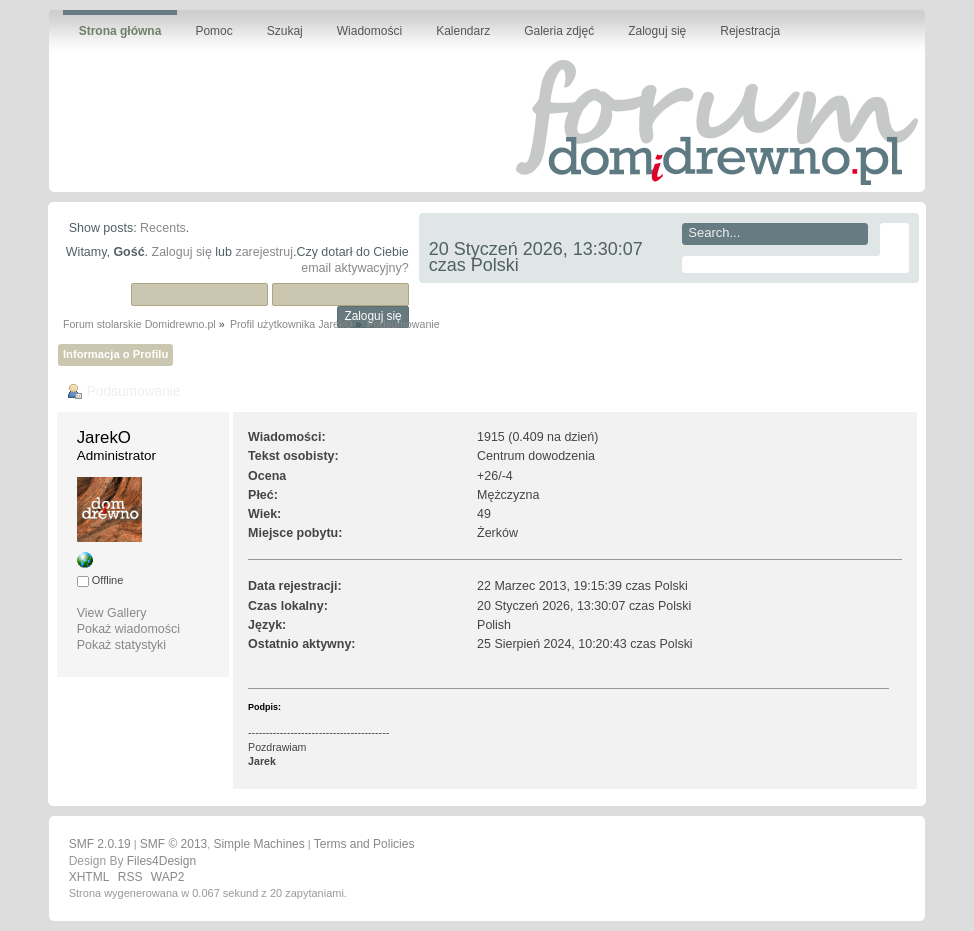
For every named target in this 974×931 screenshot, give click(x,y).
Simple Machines (258, 844)
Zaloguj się (182, 252)
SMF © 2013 (174, 844)
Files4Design (161, 861)
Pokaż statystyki (121, 645)
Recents (163, 228)
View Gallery (112, 613)
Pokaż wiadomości (128, 629)
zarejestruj (264, 252)
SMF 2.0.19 (100, 844)
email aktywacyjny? (354, 268)
